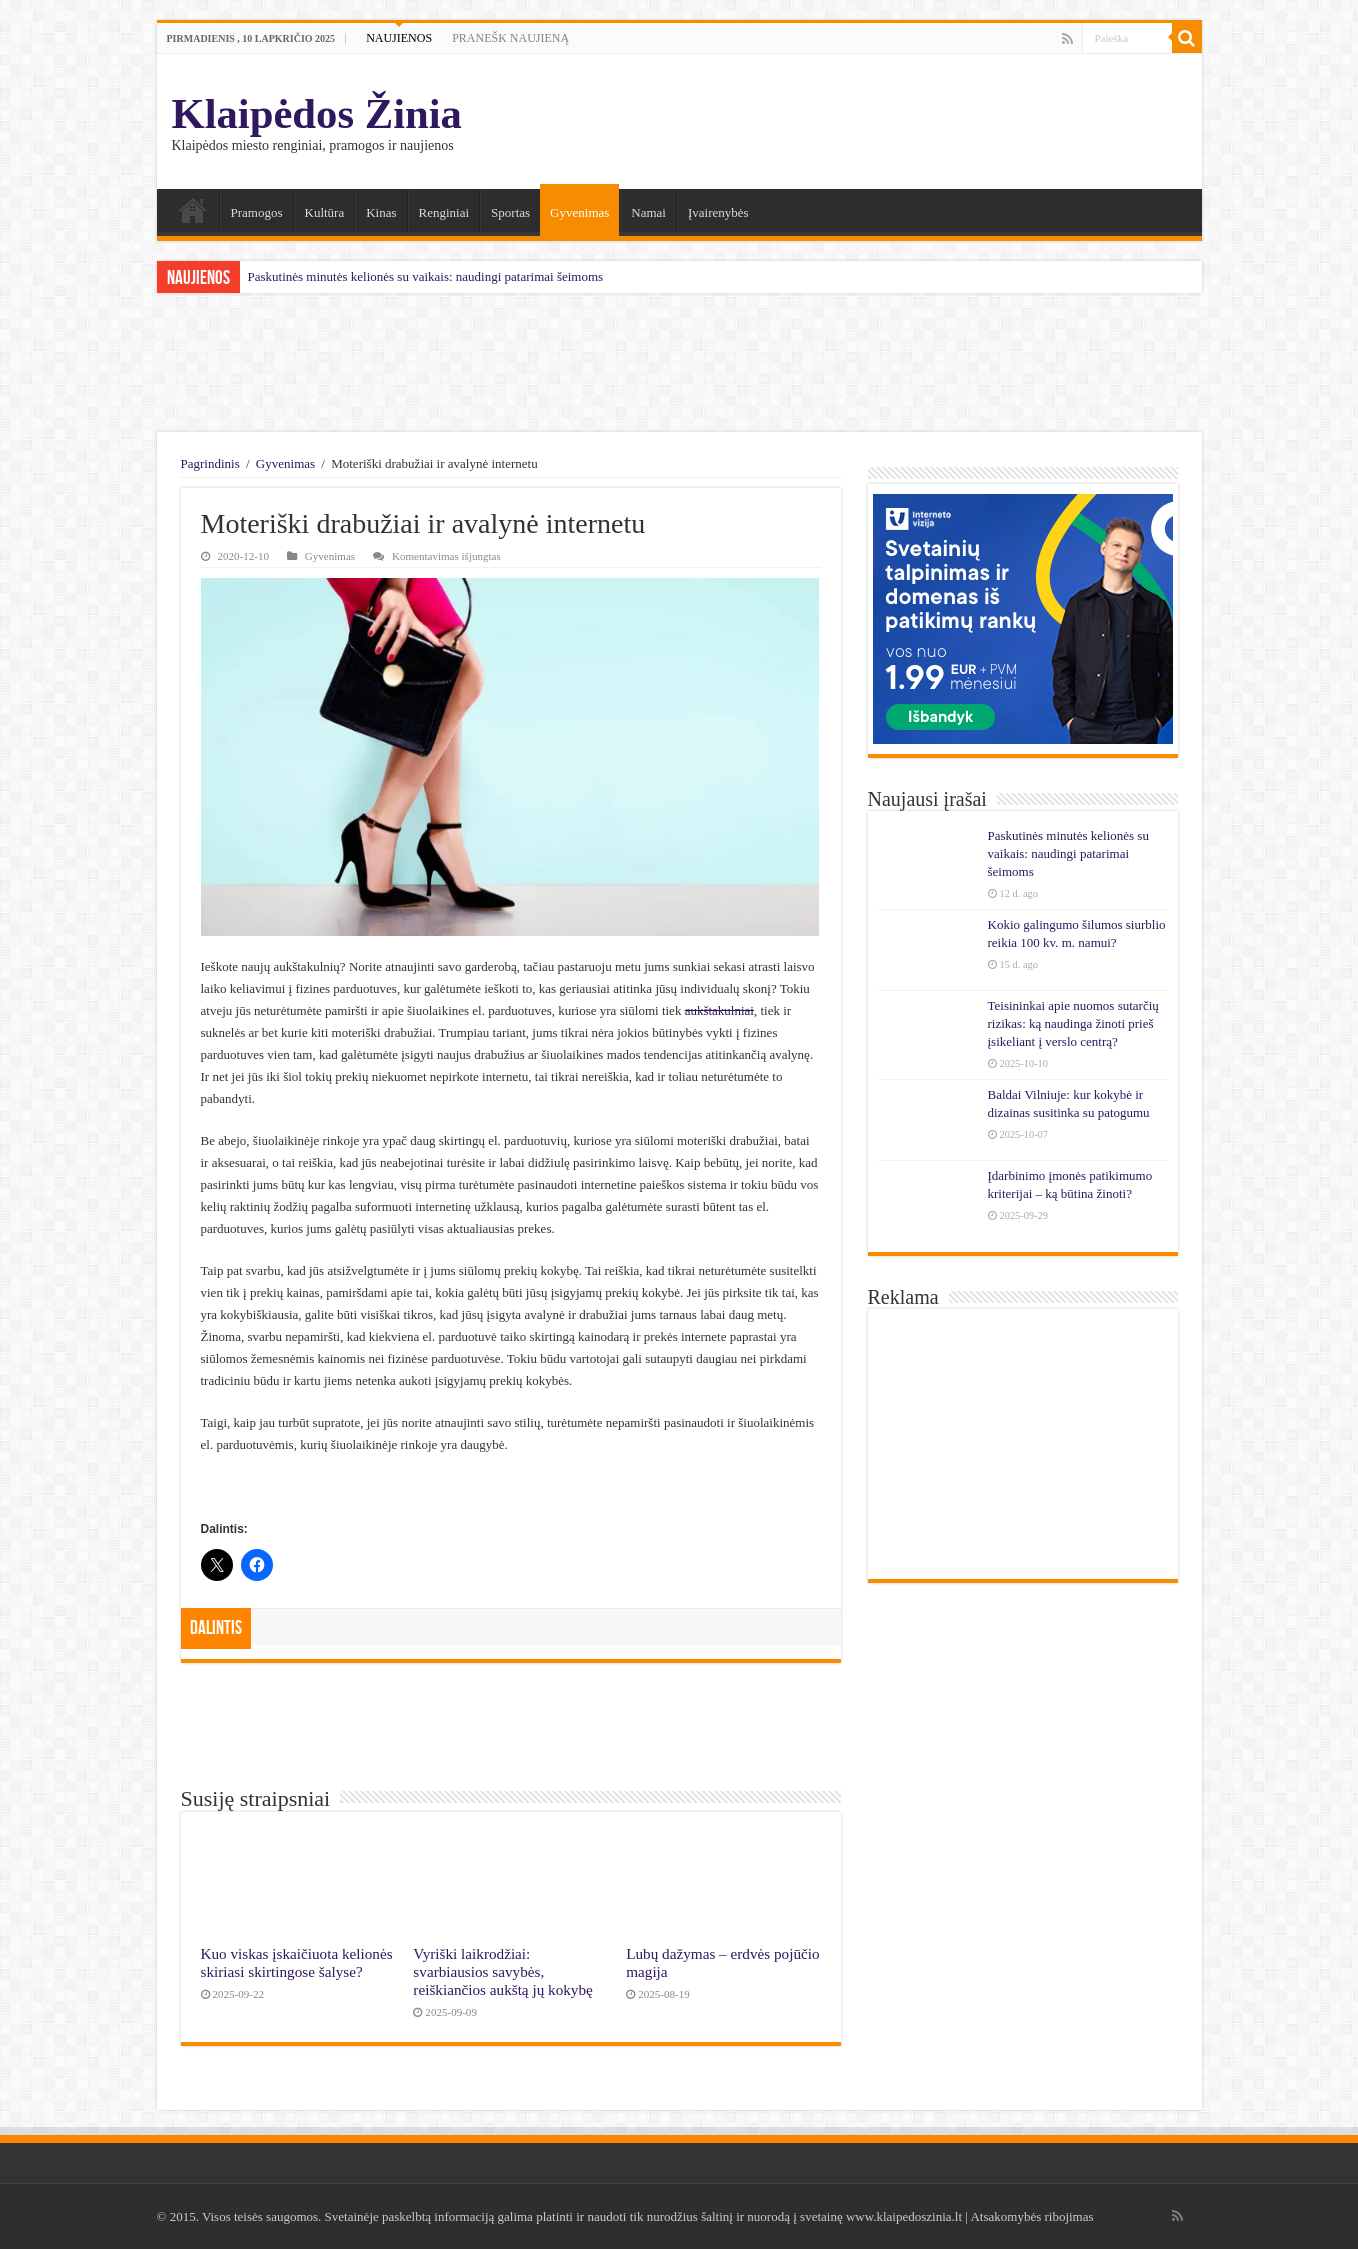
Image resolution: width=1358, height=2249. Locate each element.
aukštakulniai (719, 1010)
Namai (193, 210)
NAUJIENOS (399, 38)
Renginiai (444, 212)
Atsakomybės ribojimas (1031, 2216)
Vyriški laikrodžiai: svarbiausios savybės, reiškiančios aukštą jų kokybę (502, 1971)
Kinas (381, 212)
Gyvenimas (579, 212)
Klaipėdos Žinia (317, 113)
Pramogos (257, 212)
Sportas (510, 212)
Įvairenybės (718, 212)
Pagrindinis (210, 463)
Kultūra (325, 212)
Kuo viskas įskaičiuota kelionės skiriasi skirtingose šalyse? (297, 1962)
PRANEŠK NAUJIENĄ (510, 38)
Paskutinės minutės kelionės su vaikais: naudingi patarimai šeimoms (426, 276)
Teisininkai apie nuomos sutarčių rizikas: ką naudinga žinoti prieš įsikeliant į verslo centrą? (1073, 1023)
